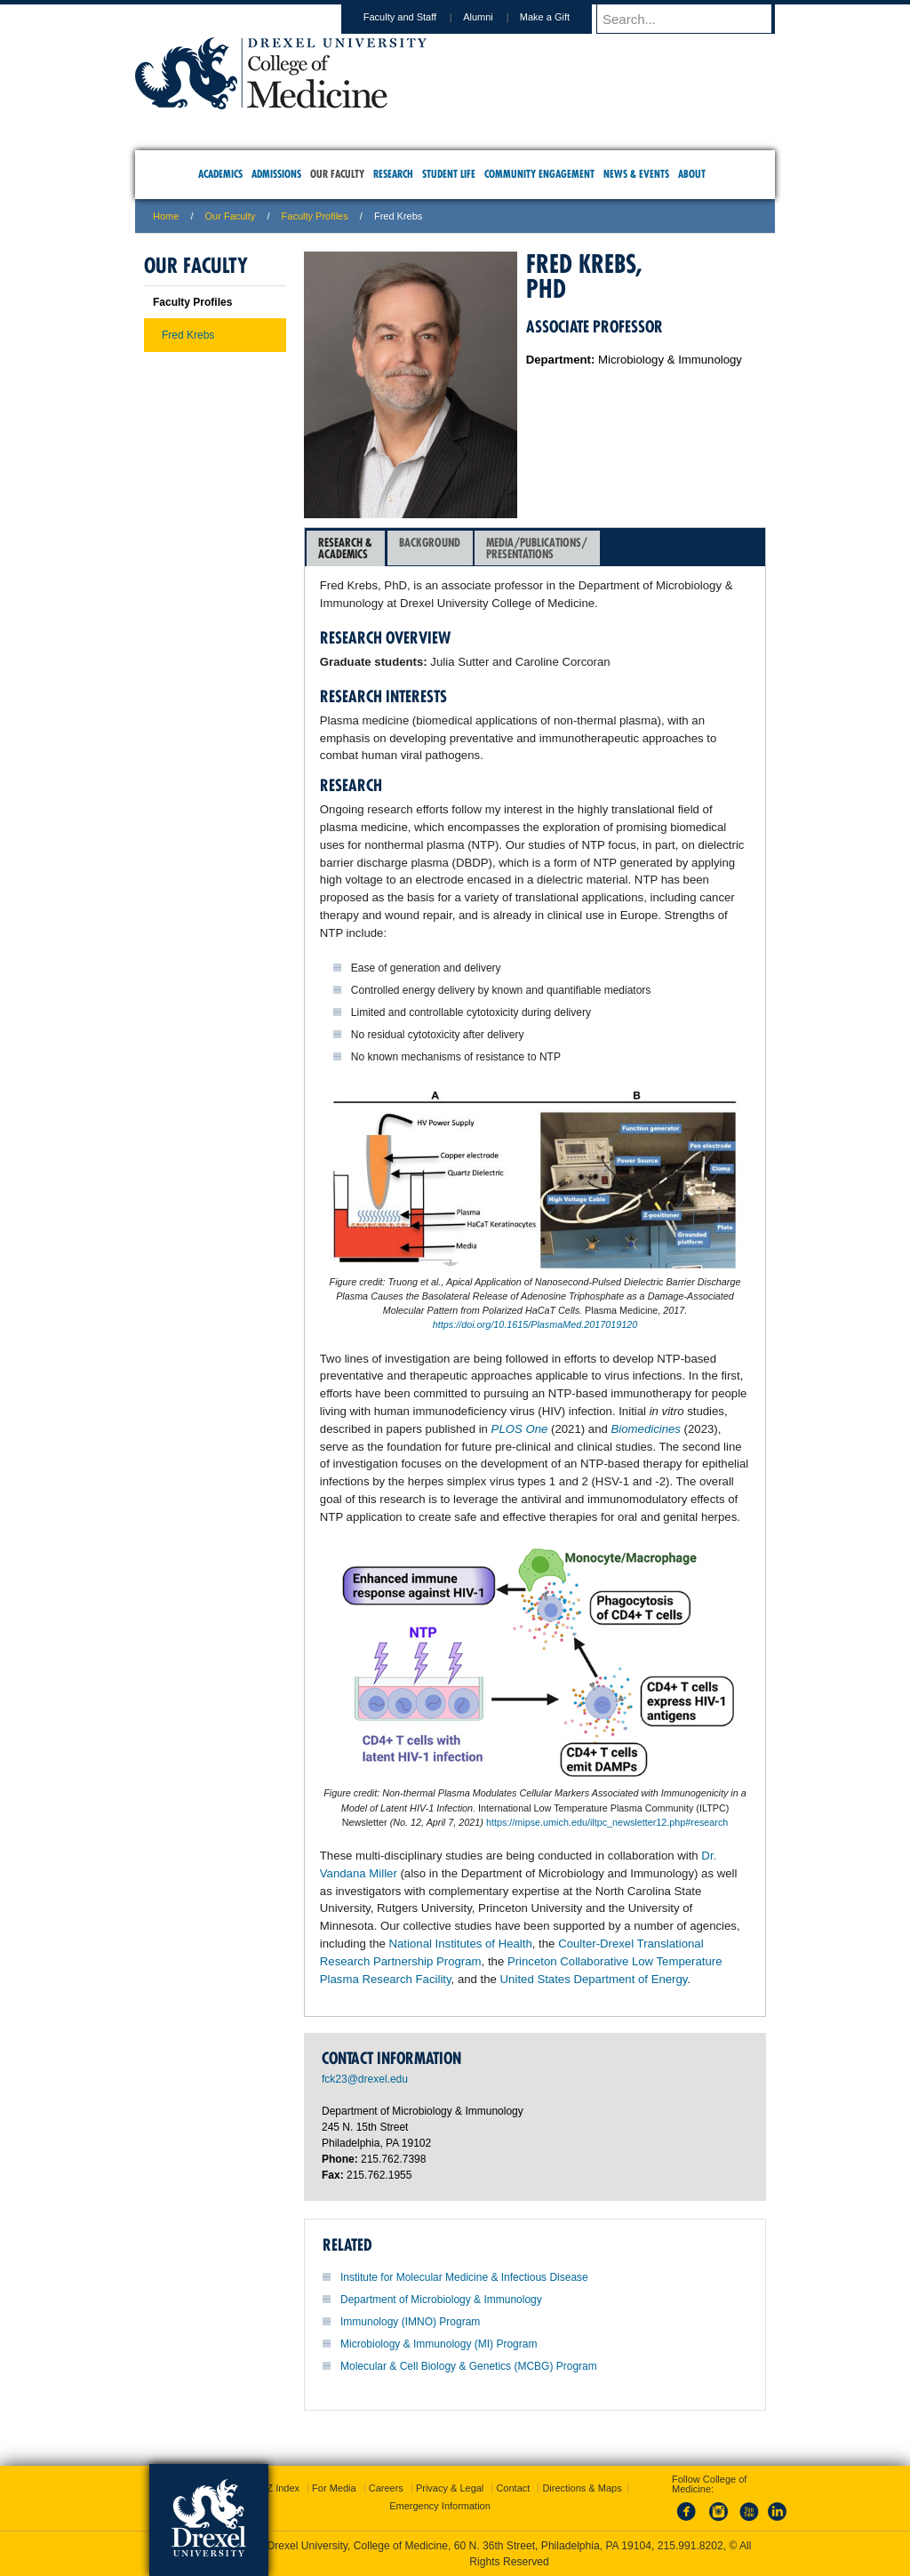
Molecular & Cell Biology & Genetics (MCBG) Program (468, 2366)
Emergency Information (440, 2505)
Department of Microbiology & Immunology (441, 2299)
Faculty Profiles (315, 216)
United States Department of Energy (594, 1979)
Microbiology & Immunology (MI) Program (438, 2344)
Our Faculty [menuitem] (337, 173)
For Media (334, 2488)
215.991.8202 (690, 2546)
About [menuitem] (692, 173)
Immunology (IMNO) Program (410, 2322)
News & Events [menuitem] (636, 173)
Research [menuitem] (393, 173)
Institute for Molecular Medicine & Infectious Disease (464, 2277)
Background (429, 548)
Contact (513, 2488)
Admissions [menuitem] (276, 173)
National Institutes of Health (460, 1943)
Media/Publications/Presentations (536, 548)
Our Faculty (230, 216)
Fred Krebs (188, 335)
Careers (386, 2488)
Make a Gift (562, 17)
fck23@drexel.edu (365, 2079)
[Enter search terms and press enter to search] (694, 18)
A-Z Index (278, 2488)
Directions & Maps (581, 2488)
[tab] (346, 548)
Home (166, 216)
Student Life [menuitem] (448, 173)
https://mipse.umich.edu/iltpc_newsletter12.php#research (607, 1822)
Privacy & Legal (449, 2488)
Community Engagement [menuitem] (539, 173)
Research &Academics (345, 548)
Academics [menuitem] (220, 173)
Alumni (495, 17)
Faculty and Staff (416, 17)
